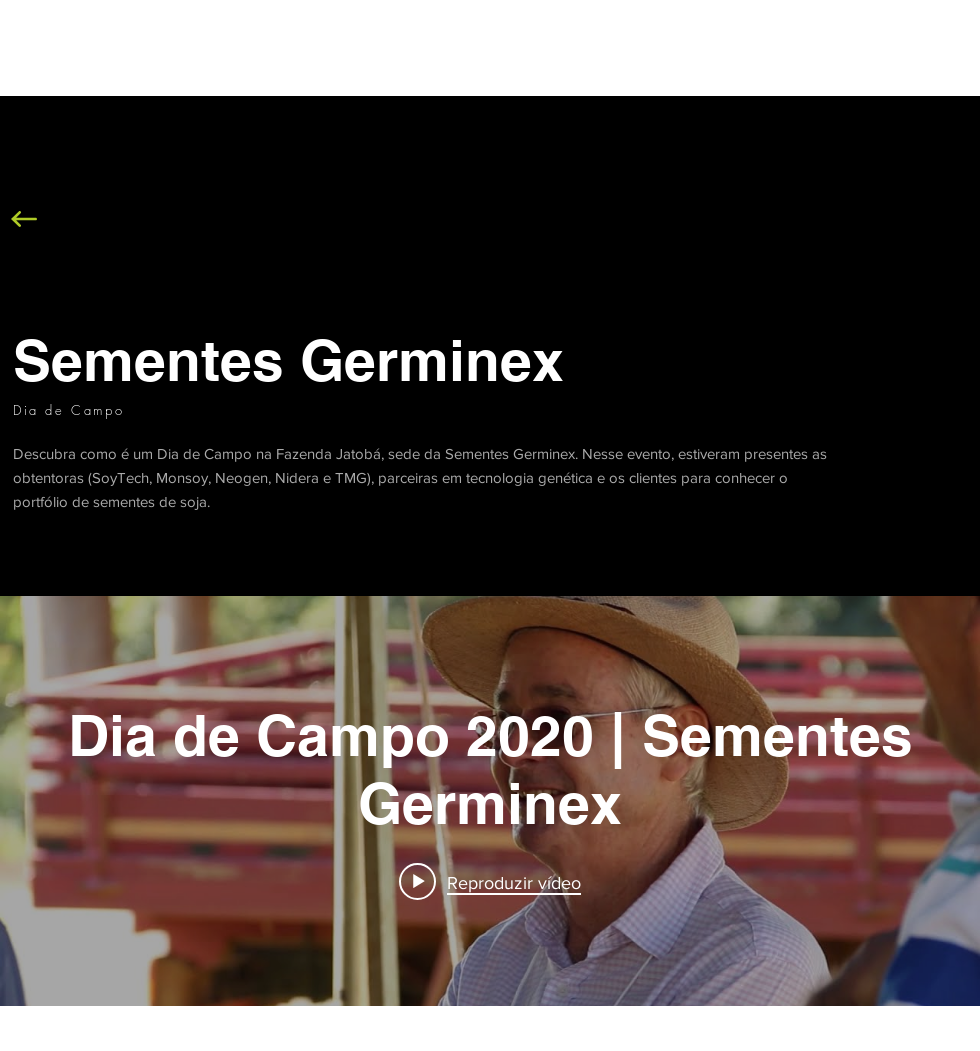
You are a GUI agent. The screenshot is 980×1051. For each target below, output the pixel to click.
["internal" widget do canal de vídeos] (490, 801)
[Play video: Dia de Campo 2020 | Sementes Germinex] (490, 882)
